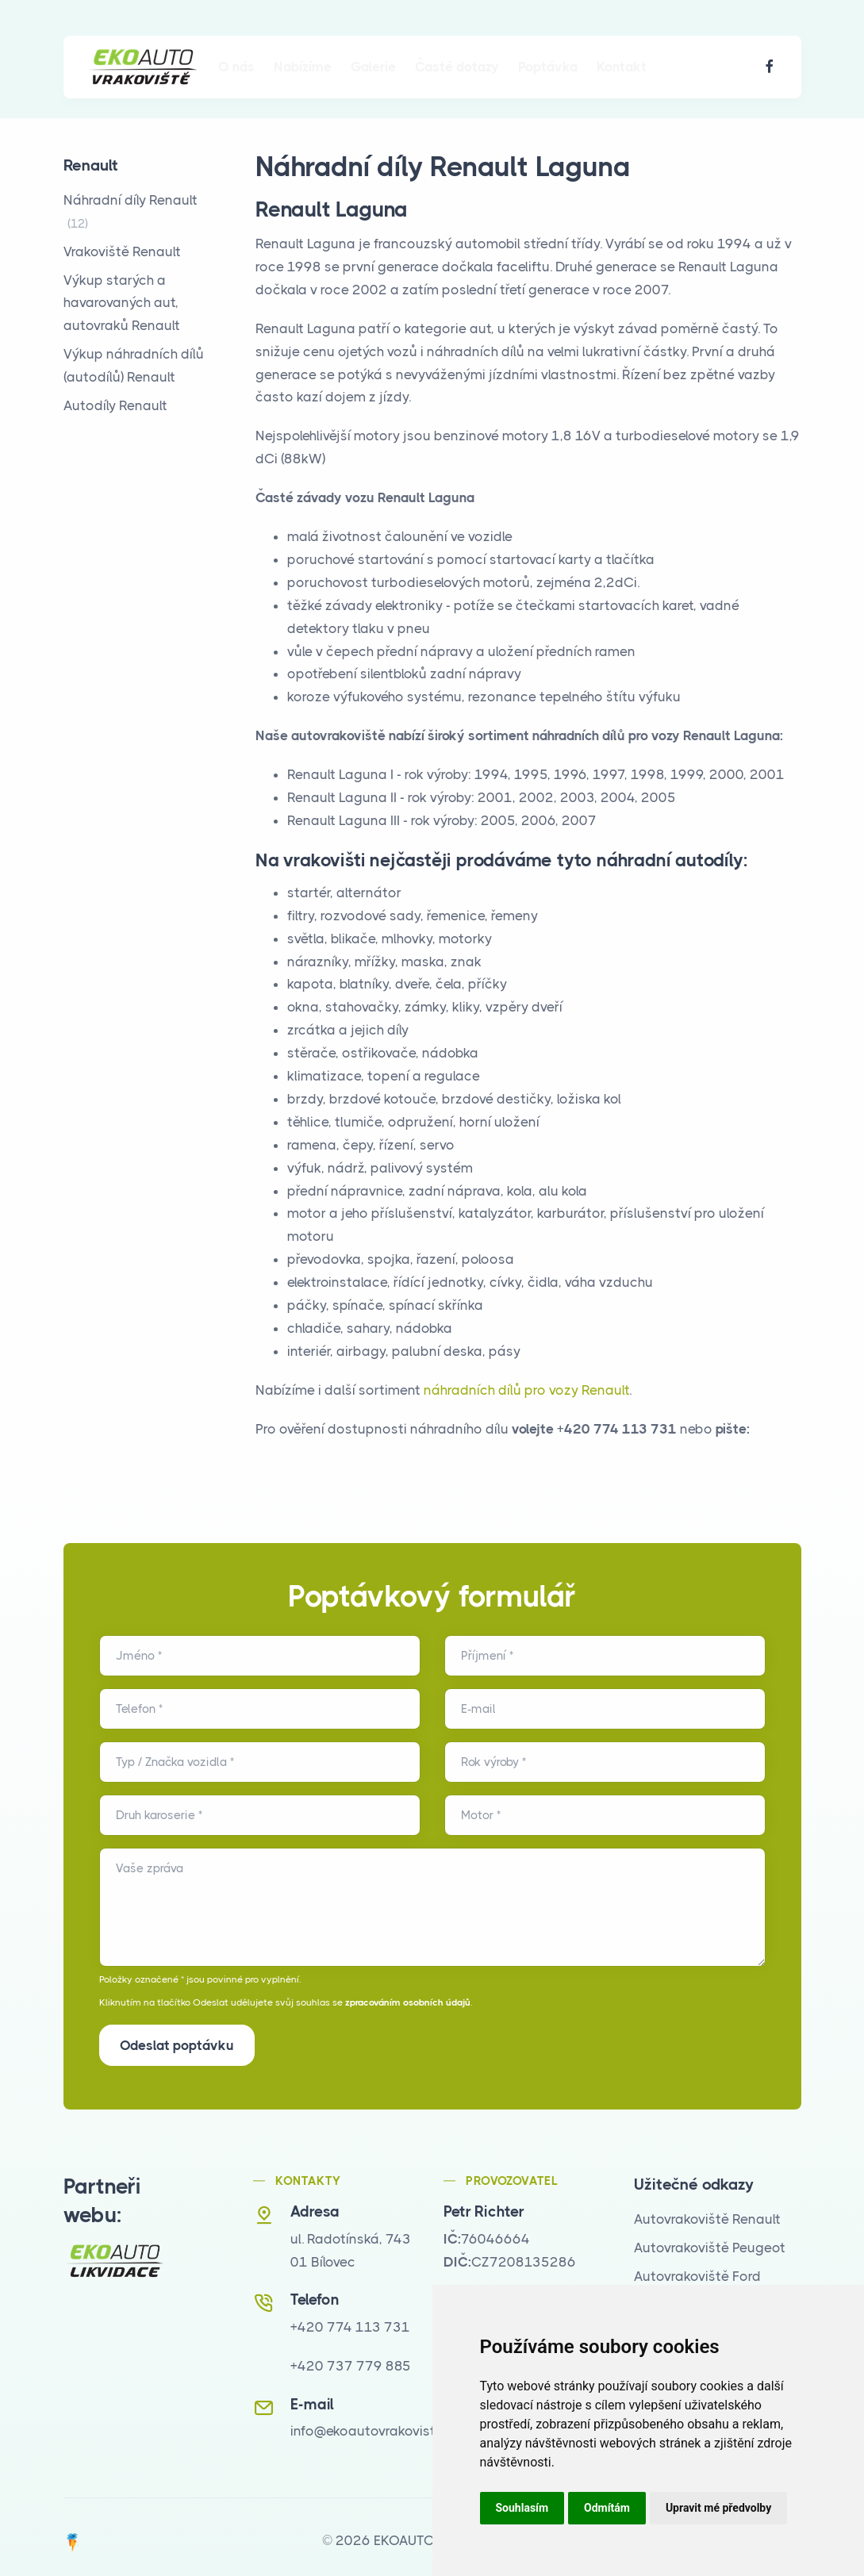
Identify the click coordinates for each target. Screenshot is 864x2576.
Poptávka (548, 67)
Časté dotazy (457, 67)
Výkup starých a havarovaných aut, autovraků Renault (121, 303)
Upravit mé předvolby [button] (718, 2507)
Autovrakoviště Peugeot (709, 2240)
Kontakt (622, 67)
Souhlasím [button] (522, 2507)
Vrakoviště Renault (122, 251)
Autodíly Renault (115, 405)
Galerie (373, 67)
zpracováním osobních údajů (407, 2002)
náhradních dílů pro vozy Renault (526, 1390)
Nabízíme (303, 67)
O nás (236, 67)
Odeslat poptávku (177, 2045)
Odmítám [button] (607, 2507)
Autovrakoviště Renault (707, 2211)
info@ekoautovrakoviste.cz (375, 2424)
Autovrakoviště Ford (697, 2268)
